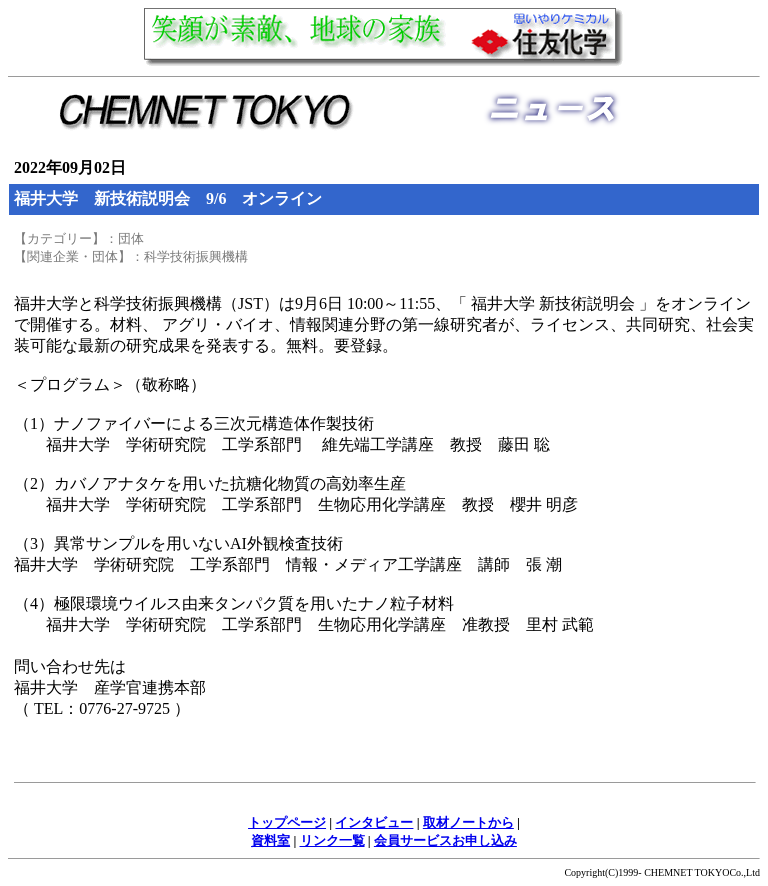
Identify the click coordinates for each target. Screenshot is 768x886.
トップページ (287, 822)
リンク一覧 (332, 840)
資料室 (270, 840)
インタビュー (374, 822)
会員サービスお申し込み (445, 840)
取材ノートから (468, 822)
